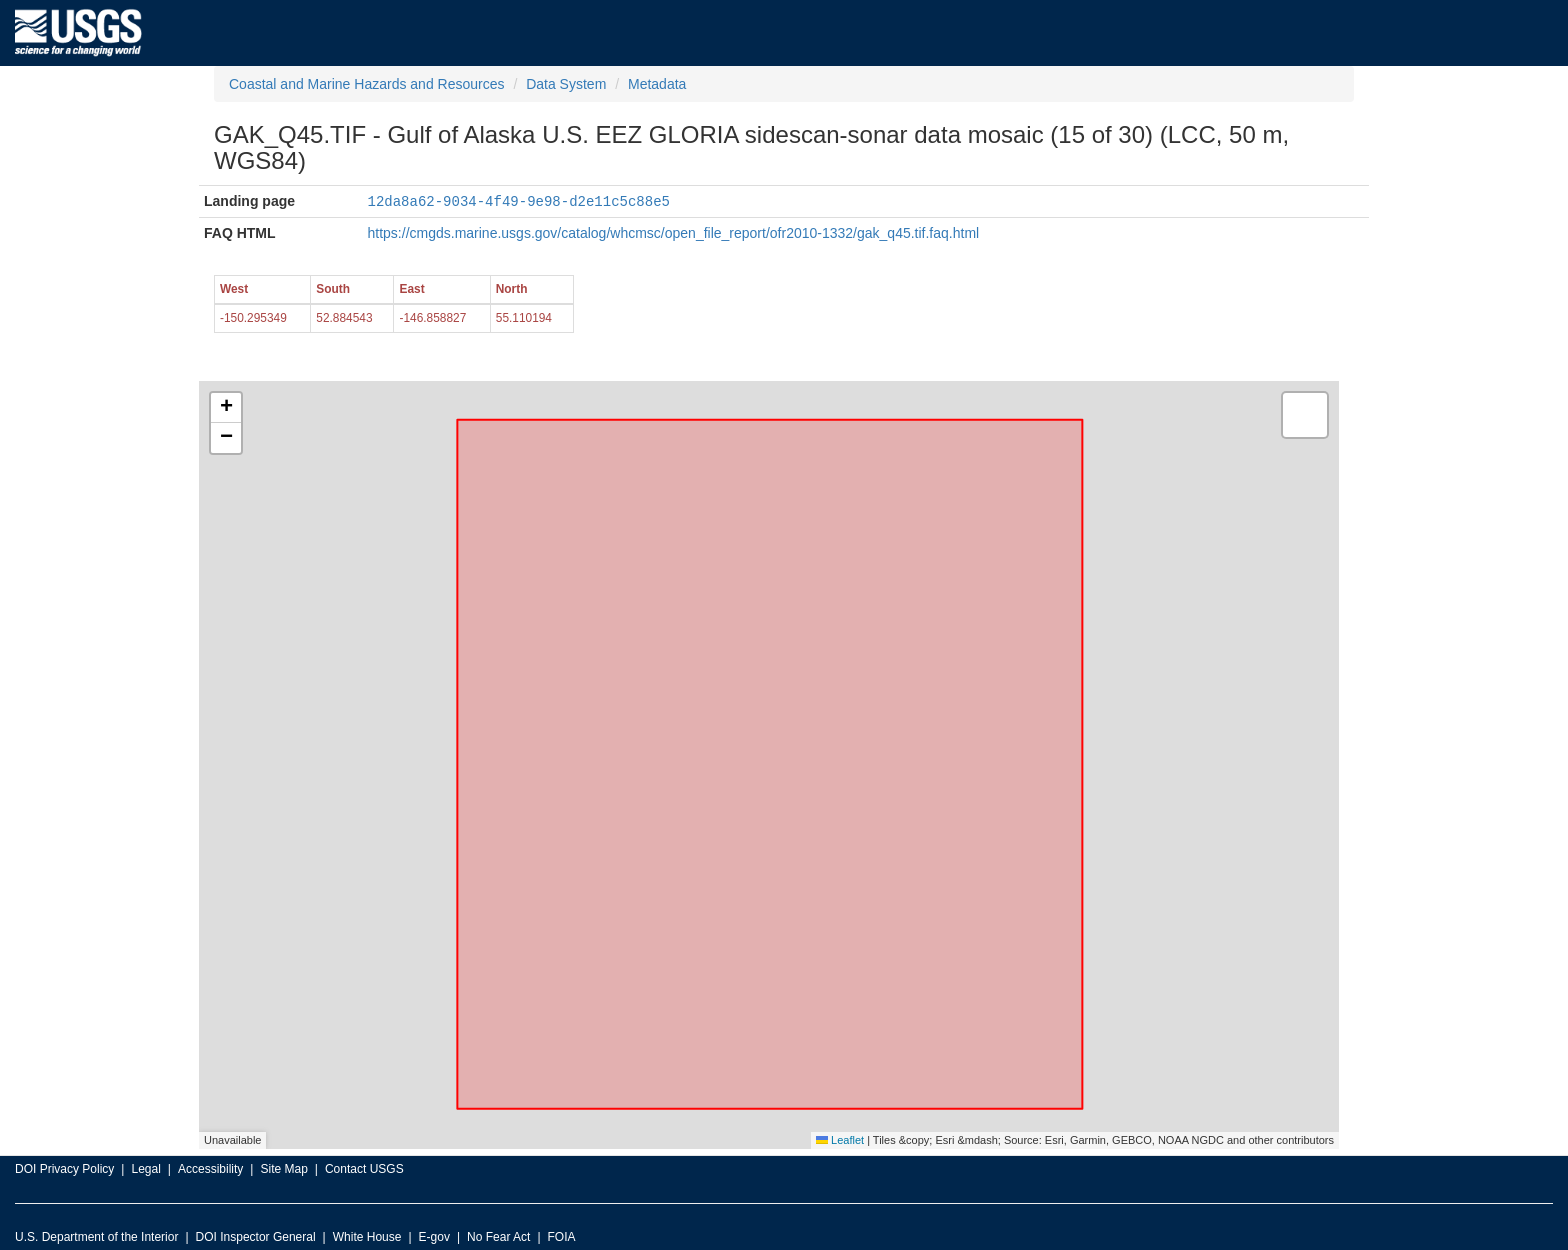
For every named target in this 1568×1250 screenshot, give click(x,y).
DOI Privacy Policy (64, 1168)
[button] (226, 407)
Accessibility (210, 1168)
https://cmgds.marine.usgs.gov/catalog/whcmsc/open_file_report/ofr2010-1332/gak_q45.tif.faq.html (674, 232)
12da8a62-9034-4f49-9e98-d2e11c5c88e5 (519, 200)
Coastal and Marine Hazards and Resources (366, 84)
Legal (145, 1168)
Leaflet (840, 1139)
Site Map (283, 1168)
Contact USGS (364, 1168)
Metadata (657, 84)
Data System (566, 84)
